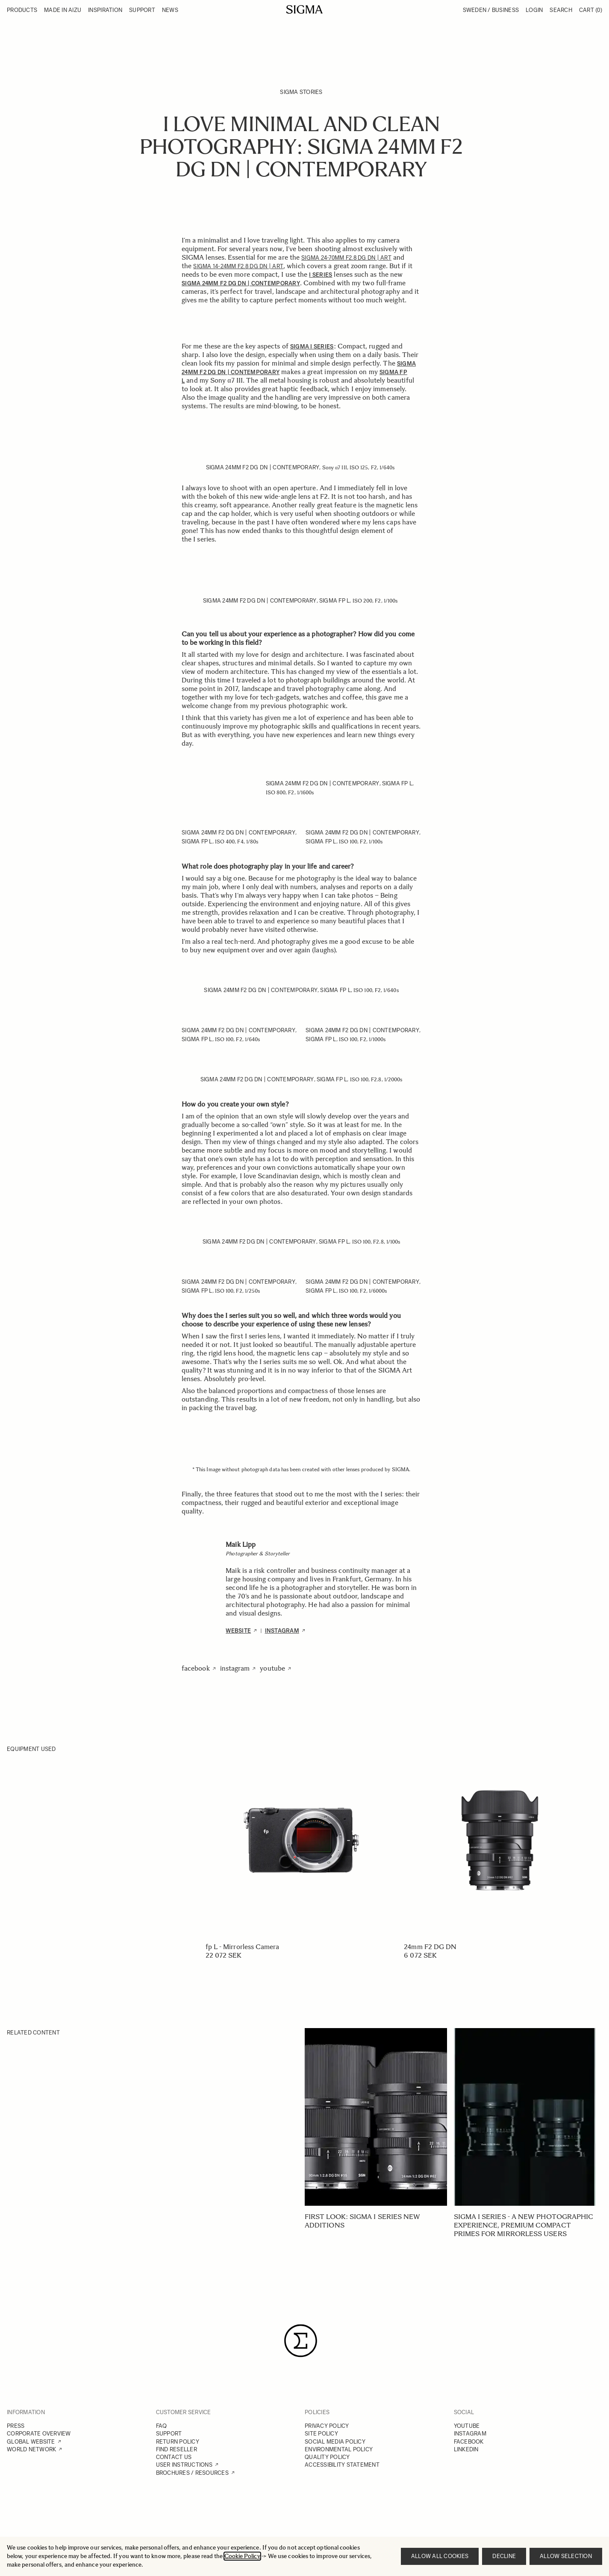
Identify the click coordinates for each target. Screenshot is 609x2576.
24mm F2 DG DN (430, 1947)
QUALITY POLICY (327, 2457)
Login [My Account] (534, 10)
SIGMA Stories (301, 92)
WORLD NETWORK (31, 2449)
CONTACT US (174, 2457)
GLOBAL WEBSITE (31, 2441)
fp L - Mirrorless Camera (242, 1947)
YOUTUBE (467, 2426)
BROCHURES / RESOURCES (192, 2473)
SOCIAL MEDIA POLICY (335, 2441)
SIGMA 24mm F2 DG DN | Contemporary (263, 467)
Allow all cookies (439, 2556)
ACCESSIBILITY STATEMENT (342, 2465)
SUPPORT (169, 2433)
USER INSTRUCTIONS (184, 2465)
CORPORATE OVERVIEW (39, 2433)
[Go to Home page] (304, 9)
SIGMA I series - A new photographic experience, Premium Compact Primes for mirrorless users (524, 2225)
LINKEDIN (466, 2449)
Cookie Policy (242, 2556)
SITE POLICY (321, 2433)
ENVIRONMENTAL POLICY (339, 2449)
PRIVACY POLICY (327, 2426)
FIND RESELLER (176, 2449)
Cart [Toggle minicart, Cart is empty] (590, 10)
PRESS (15, 2426)
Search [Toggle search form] (561, 10)
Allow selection (566, 2556)
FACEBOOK (469, 2441)
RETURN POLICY (177, 2441)
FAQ (161, 2426)
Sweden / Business (491, 10)
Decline (504, 2556)
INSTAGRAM (470, 2433)
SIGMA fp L (334, 600)
